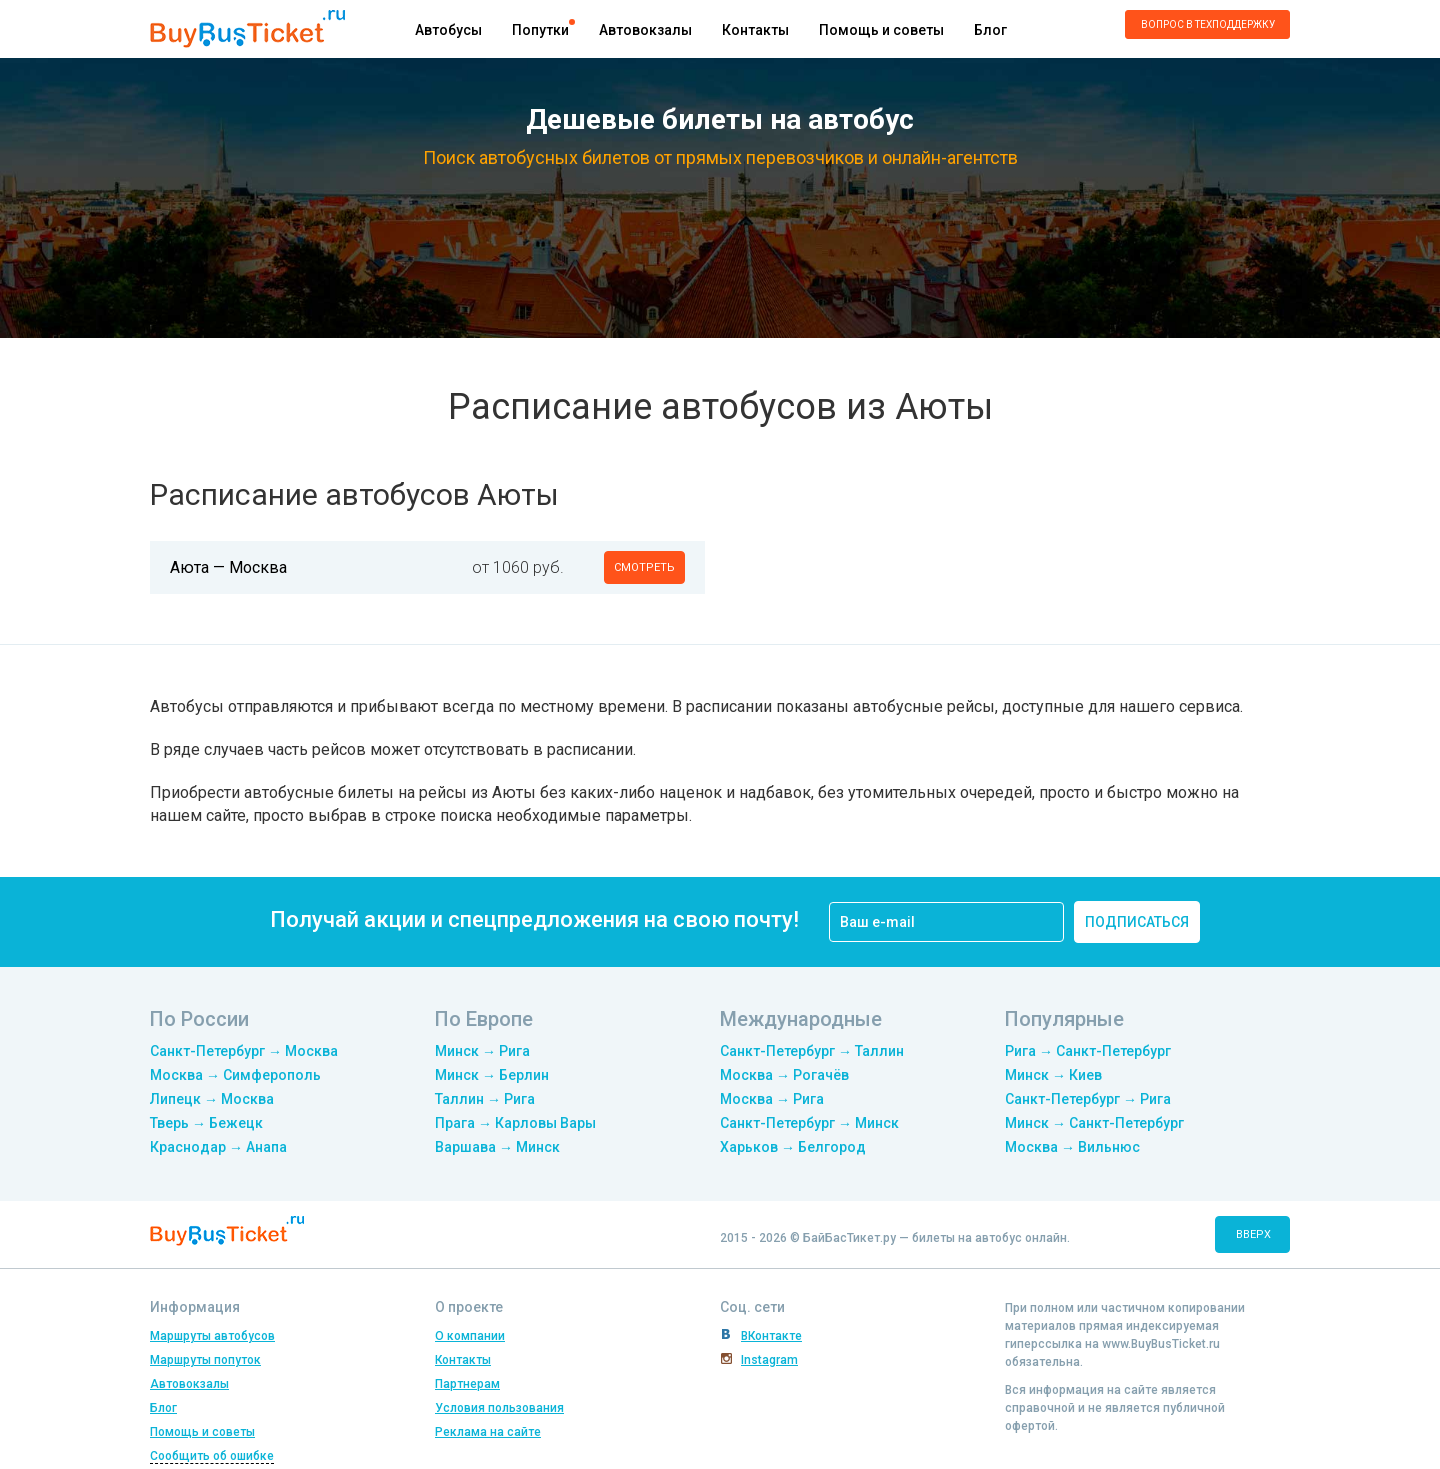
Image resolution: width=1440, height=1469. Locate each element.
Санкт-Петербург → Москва (244, 1051)
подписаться (1137, 922)
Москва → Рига (772, 1099)
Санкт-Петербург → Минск (809, 1123)
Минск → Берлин (492, 1075)
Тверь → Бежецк (206, 1123)
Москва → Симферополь (235, 1075)
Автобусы (448, 30)
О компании (470, 1336)
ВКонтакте (771, 1336)
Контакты (755, 30)
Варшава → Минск (497, 1147)
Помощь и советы (881, 30)
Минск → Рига (482, 1051)
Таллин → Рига (485, 1099)
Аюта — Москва (228, 567)
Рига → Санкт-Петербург (1088, 1051)
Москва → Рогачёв (784, 1075)
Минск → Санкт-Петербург (1094, 1123)
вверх (1253, 1234)
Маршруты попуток (205, 1360)
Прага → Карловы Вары (515, 1123)
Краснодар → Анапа (218, 1147)
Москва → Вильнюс (1072, 1147)
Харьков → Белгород (793, 1147)
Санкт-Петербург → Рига (1088, 1099)
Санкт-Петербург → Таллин (812, 1051)
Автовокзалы (645, 30)
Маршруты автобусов (212, 1336)
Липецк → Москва (212, 1099)
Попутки (540, 30)
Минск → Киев (1053, 1075)
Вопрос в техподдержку (1208, 24)
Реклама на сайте (488, 1432)
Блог (990, 30)
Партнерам (467, 1384)
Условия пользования (499, 1408)
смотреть (644, 567)
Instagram (769, 1360)
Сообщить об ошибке (212, 1456)
